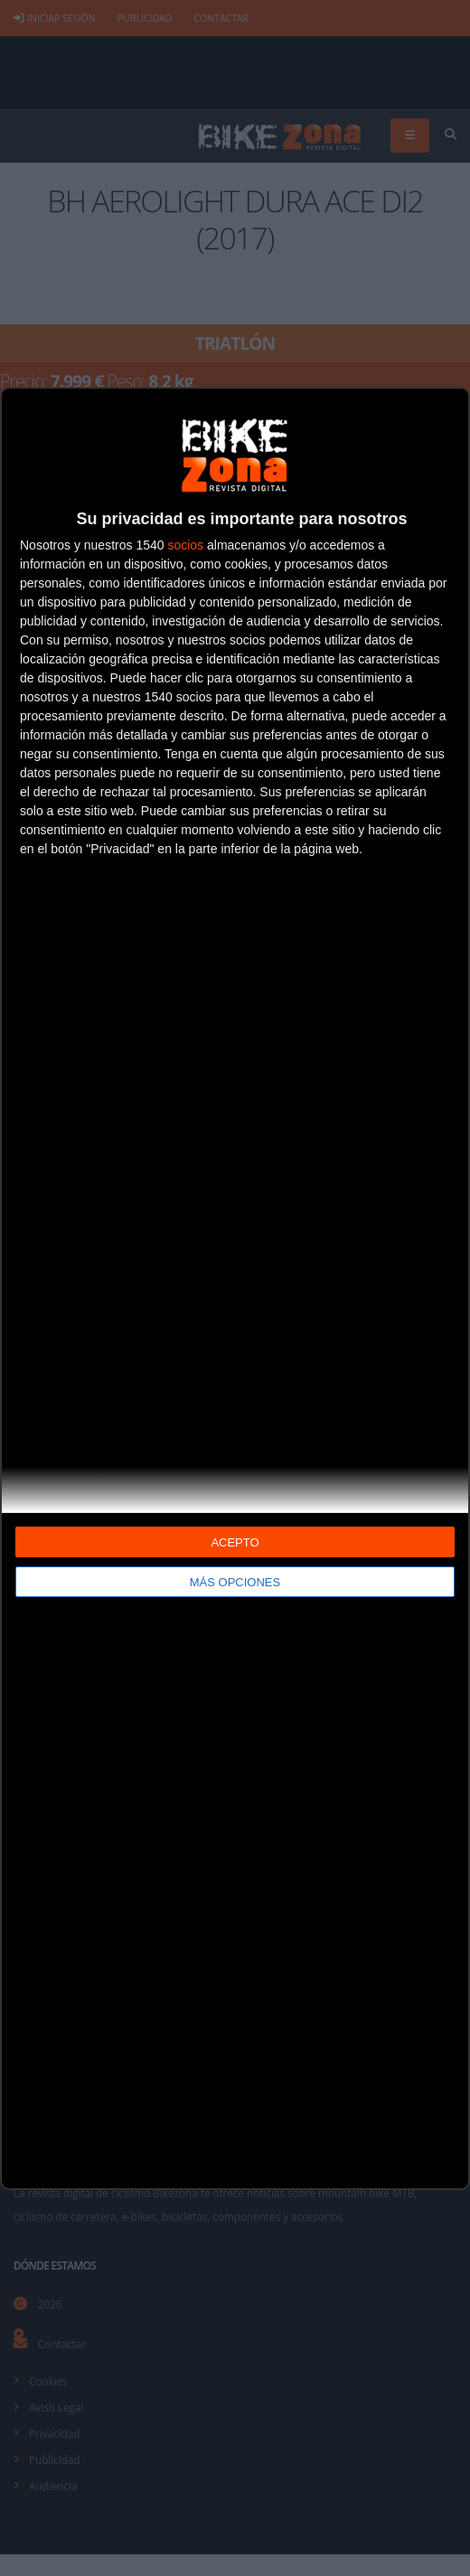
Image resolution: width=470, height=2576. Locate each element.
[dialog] (235, 1288)
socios (185, 545)
